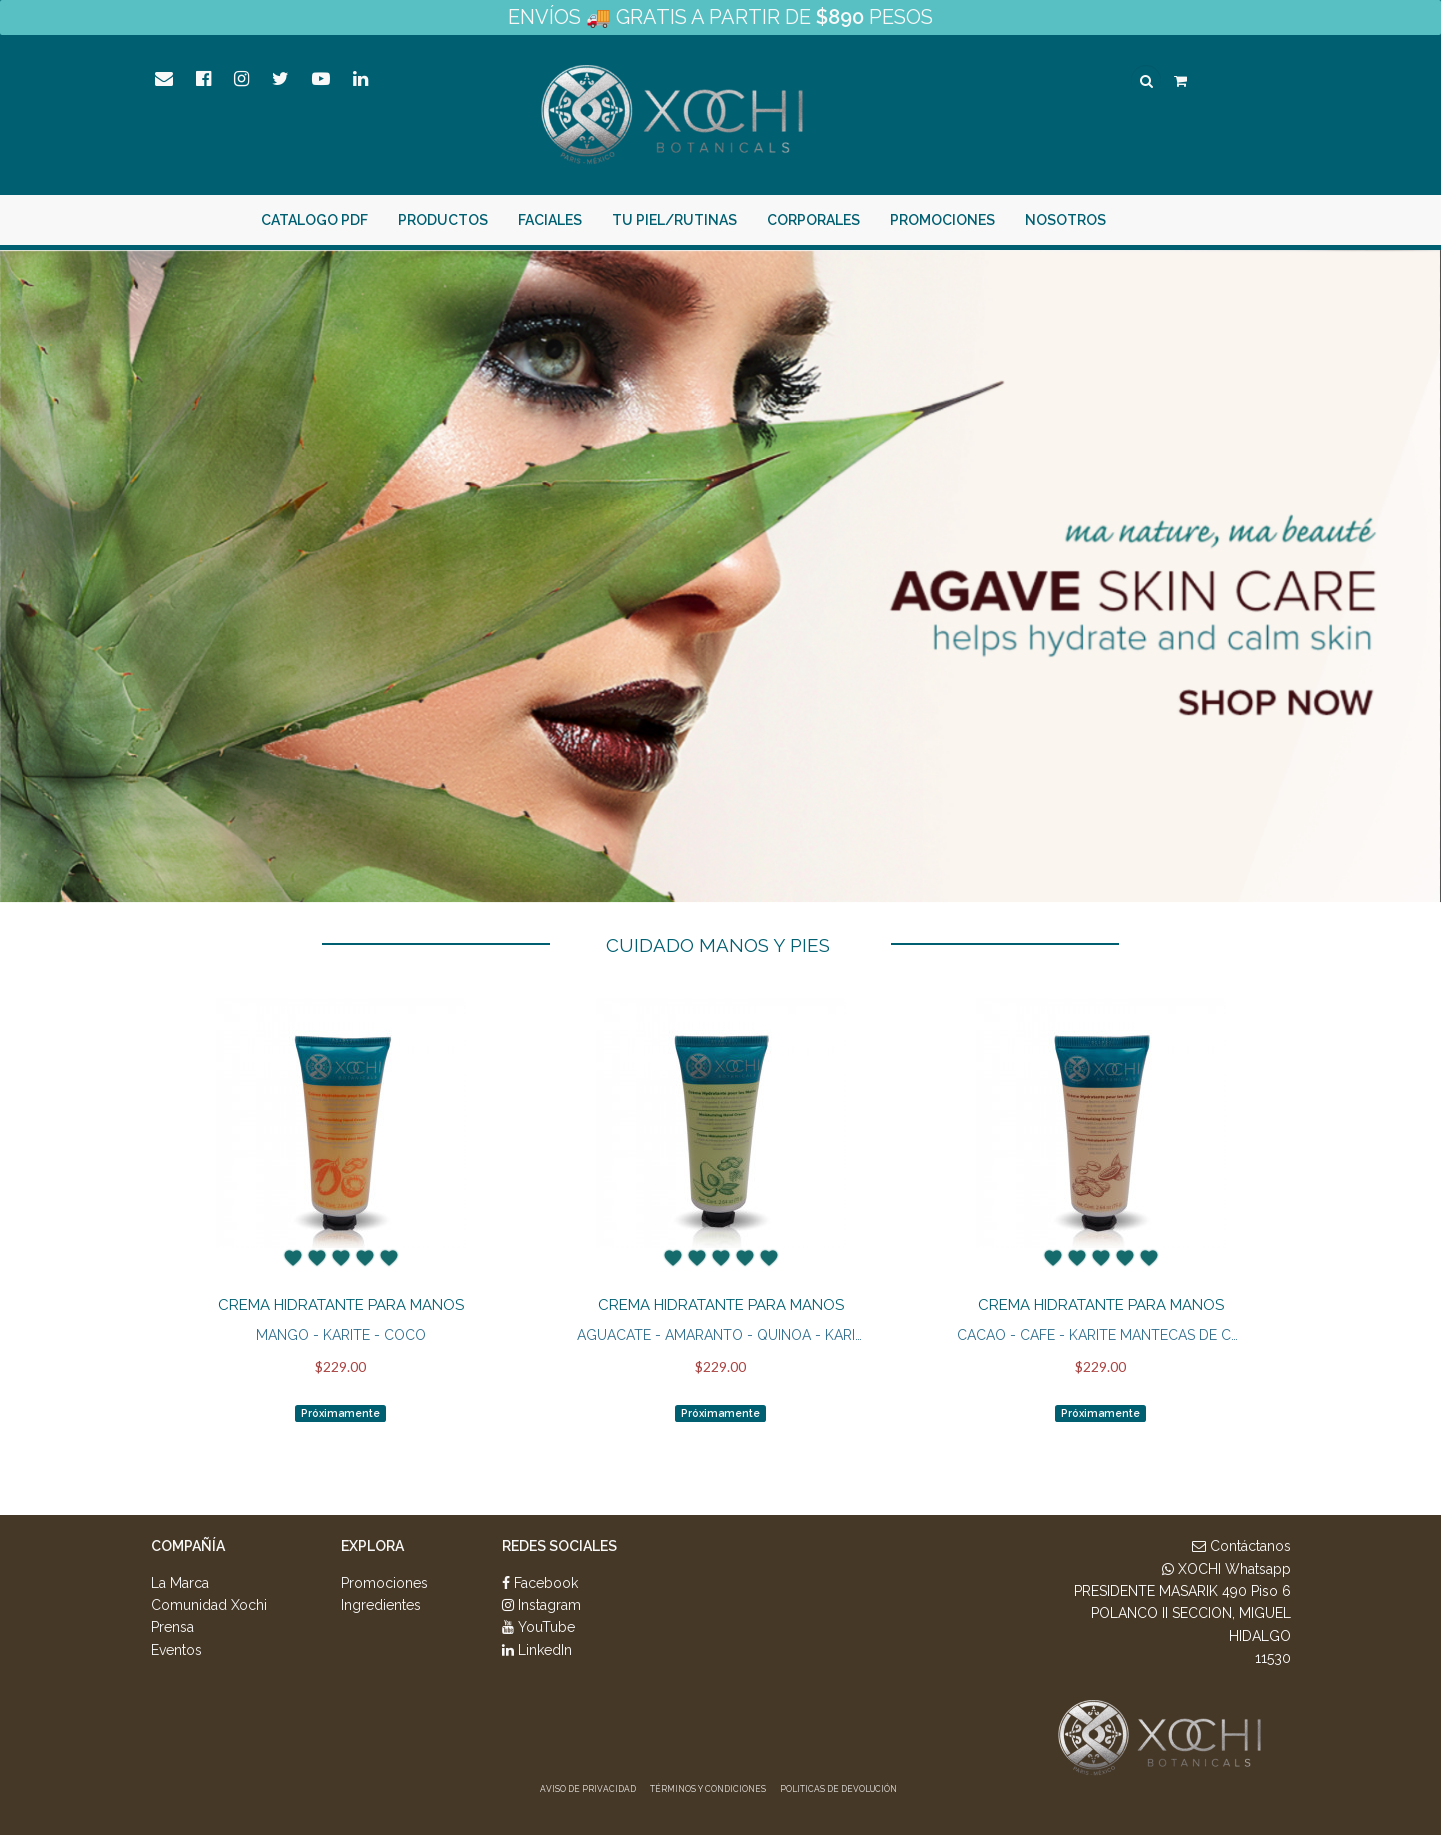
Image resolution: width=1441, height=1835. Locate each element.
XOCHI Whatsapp (1226, 1569)
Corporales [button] (736, 220)
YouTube (538, 1627)
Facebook (540, 1583)
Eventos (176, 1650)
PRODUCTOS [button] (366, 220)
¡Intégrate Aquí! (1228, 220)
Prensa (172, 1627)
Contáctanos (1241, 1546)
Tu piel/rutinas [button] (597, 220)
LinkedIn (537, 1650)
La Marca (180, 1583)
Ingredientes (381, 1605)
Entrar (1108, 220)
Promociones (865, 220)
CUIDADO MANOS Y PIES (718, 945)
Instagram (541, 1605)
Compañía (188, 1546)
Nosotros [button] (988, 220)
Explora (372, 1546)
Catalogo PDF (237, 220)
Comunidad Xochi (209, 1605)
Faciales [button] (473, 220)
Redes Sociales (559, 1546)
